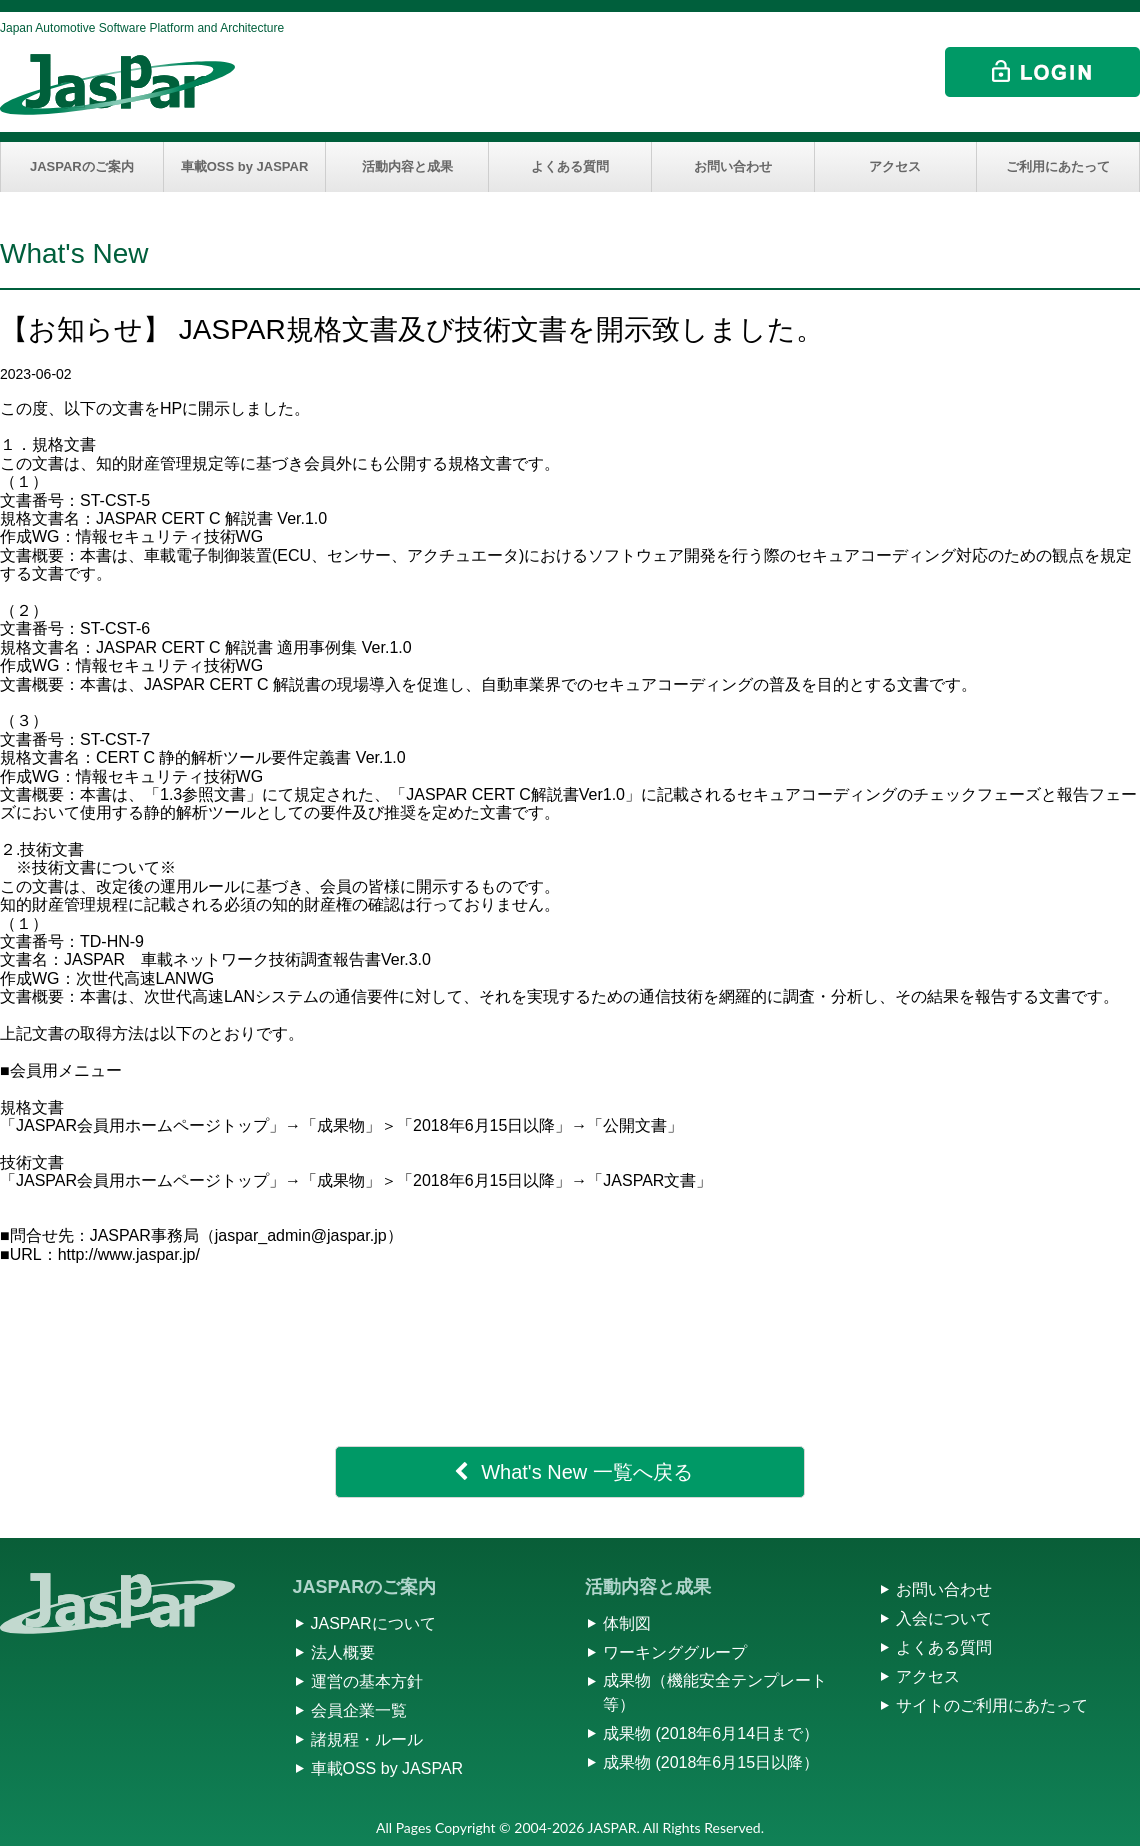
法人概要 (343, 1652)
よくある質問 (570, 166)
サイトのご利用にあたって (992, 1705)
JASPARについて (373, 1623)
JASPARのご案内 (82, 166)
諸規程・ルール (367, 1739)
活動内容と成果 (407, 166)
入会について (944, 1618)
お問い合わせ (733, 166)
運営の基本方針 (367, 1681)
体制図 (627, 1623)
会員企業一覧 (359, 1710)
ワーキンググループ (675, 1652)
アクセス (895, 166)
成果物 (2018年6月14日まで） (711, 1733)
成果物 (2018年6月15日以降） (711, 1762)
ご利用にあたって (1058, 166)
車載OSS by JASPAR (245, 166)
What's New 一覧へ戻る (587, 1472)
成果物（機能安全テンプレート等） (715, 1692)
